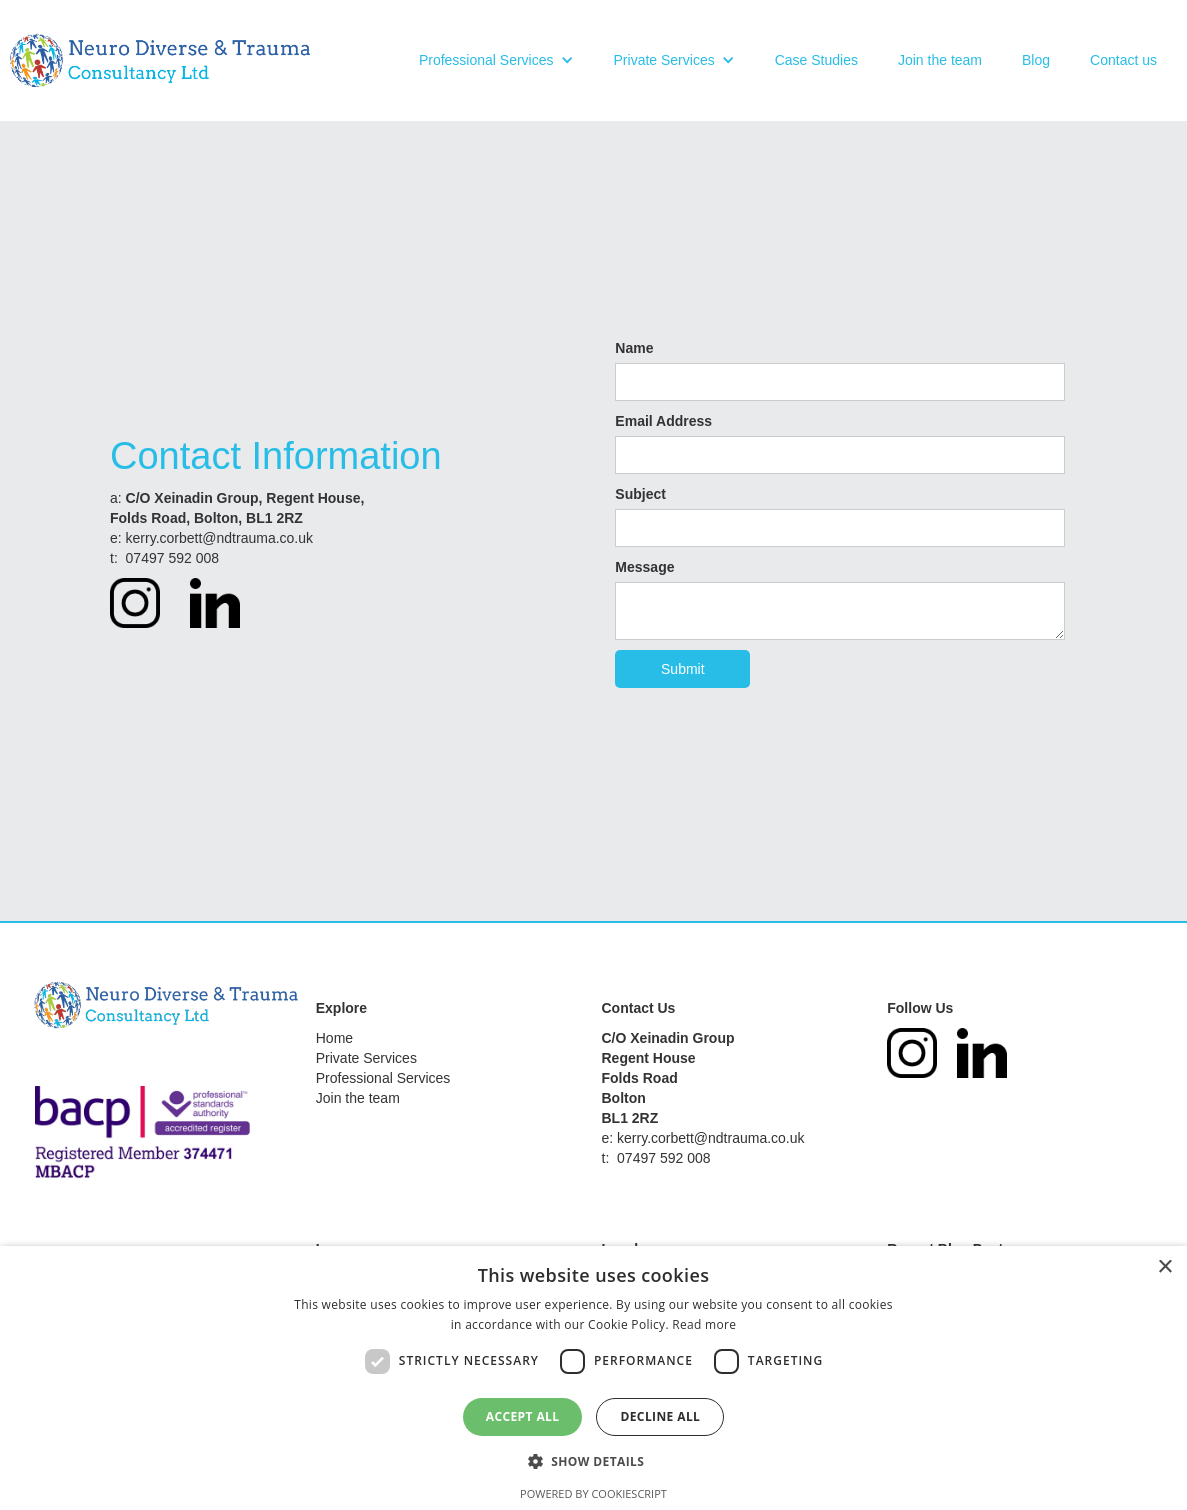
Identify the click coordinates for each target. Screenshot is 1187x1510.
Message (644, 567)
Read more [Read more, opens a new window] (704, 1324)
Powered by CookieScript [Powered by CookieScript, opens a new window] (593, 1493)
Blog (1036, 60)
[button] (496, 60)
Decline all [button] (660, 1416)
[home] (160, 60)
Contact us (1123, 60)
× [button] (1164, 1267)
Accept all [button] (523, 1416)
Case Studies (816, 60)
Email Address (663, 421)
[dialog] (593, 1378)
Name (634, 348)
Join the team (940, 60)
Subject (640, 494)
